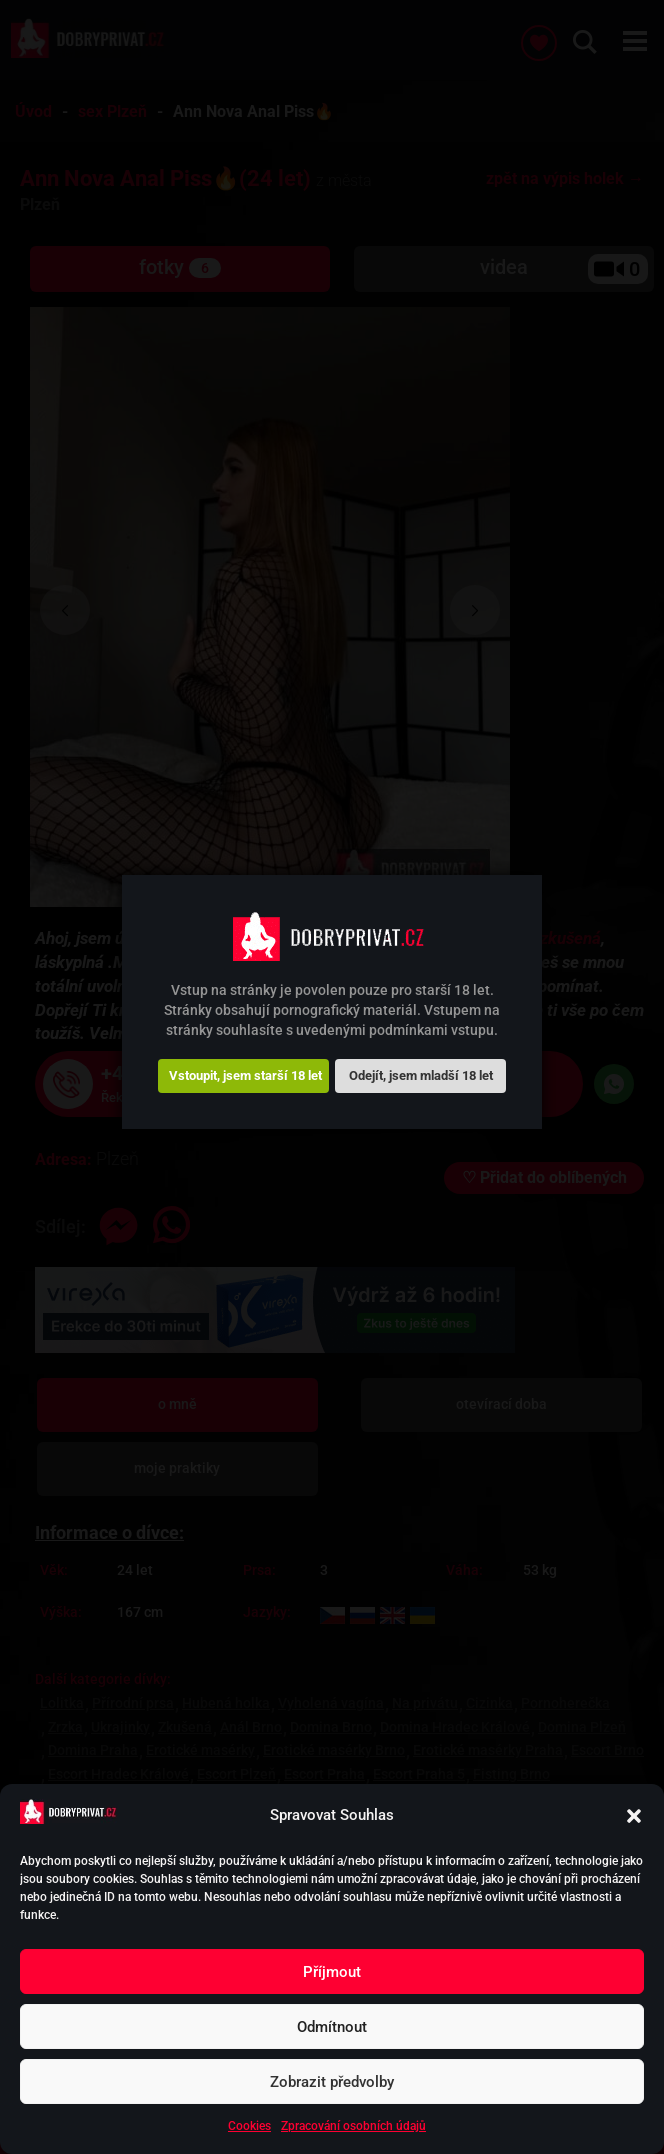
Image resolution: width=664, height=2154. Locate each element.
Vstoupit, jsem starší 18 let (245, 1075)
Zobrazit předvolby (332, 2082)
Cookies (249, 2126)
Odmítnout (332, 2027)
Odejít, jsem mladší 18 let (421, 1075)
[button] (634, 1816)
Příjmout (332, 1972)
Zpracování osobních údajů (353, 2126)
